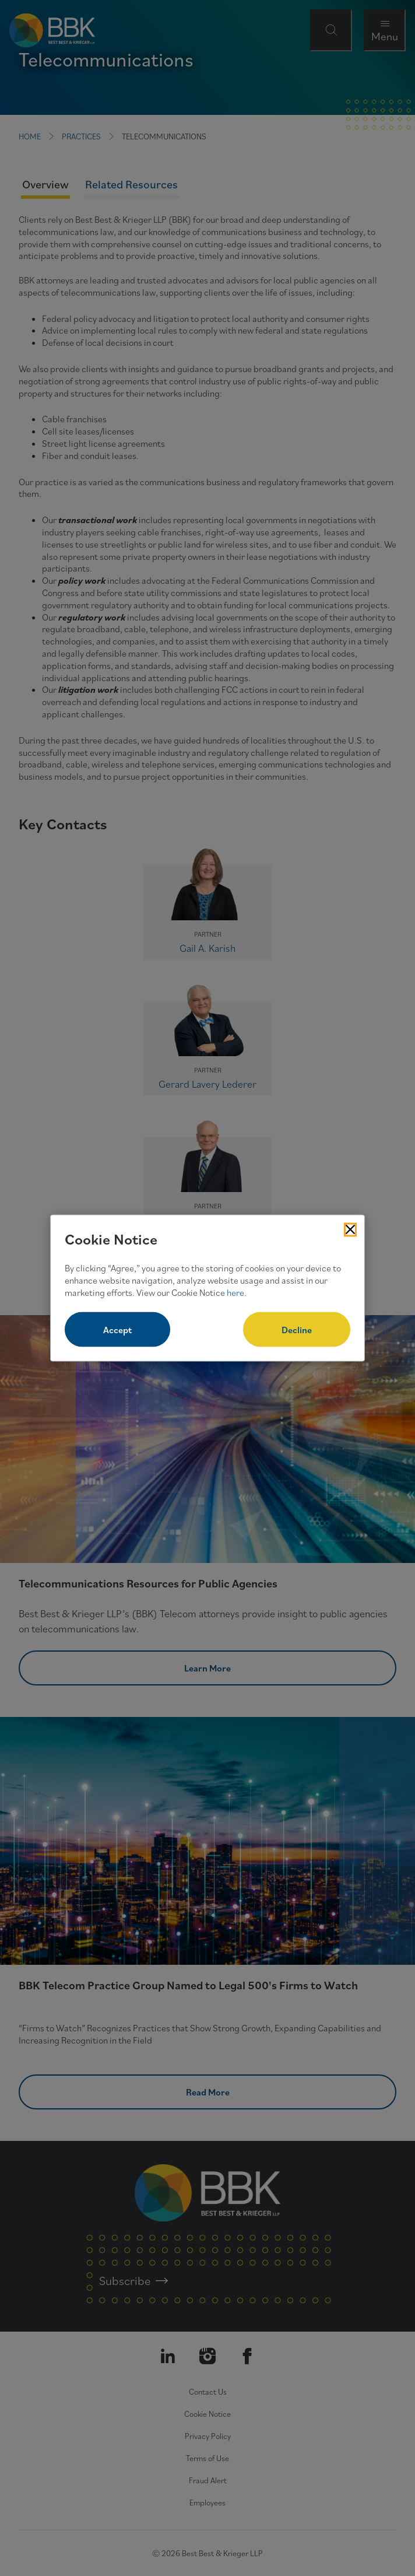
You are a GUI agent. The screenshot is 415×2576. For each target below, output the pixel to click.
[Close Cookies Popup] (350, 1229)
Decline (297, 1330)
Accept (117, 1330)
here (235, 1292)
